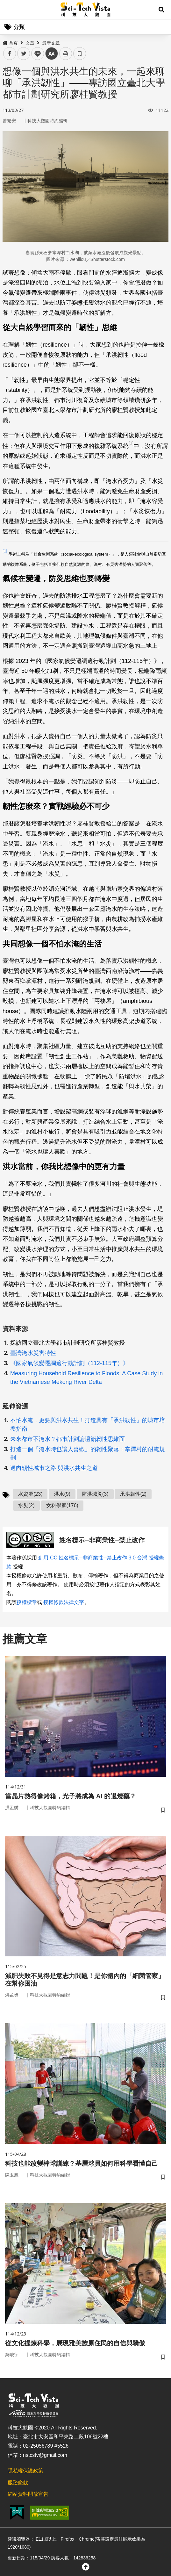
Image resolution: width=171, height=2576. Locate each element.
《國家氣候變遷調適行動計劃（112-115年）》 (69, 1363)
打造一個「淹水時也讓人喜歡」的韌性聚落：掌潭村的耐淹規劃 (87, 1453)
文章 (29, 43)
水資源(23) (30, 1494)
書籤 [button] (79, 53)
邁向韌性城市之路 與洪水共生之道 (54, 1468)
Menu (9, 9)
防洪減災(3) (95, 1494)
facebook (10, 53)
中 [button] (51, 53)
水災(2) (26, 1505)
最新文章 (51, 43)
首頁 (10, 43)
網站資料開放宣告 (28, 2494)
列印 (65, 53)
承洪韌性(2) (133, 1494)
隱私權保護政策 (25, 2470)
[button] (161, 9)
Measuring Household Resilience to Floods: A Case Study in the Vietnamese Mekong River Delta (86, 1377)
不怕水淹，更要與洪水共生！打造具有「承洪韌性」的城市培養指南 (87, 1424)
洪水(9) (62, 1494)
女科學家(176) (62, 1505)
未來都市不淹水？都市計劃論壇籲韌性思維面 (67, 1439)
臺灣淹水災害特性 (33, 1353)
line (35, 53)
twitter (24, 53)
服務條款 (18, 2482)
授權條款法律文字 (63, 1602)
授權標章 (27, 1602)
